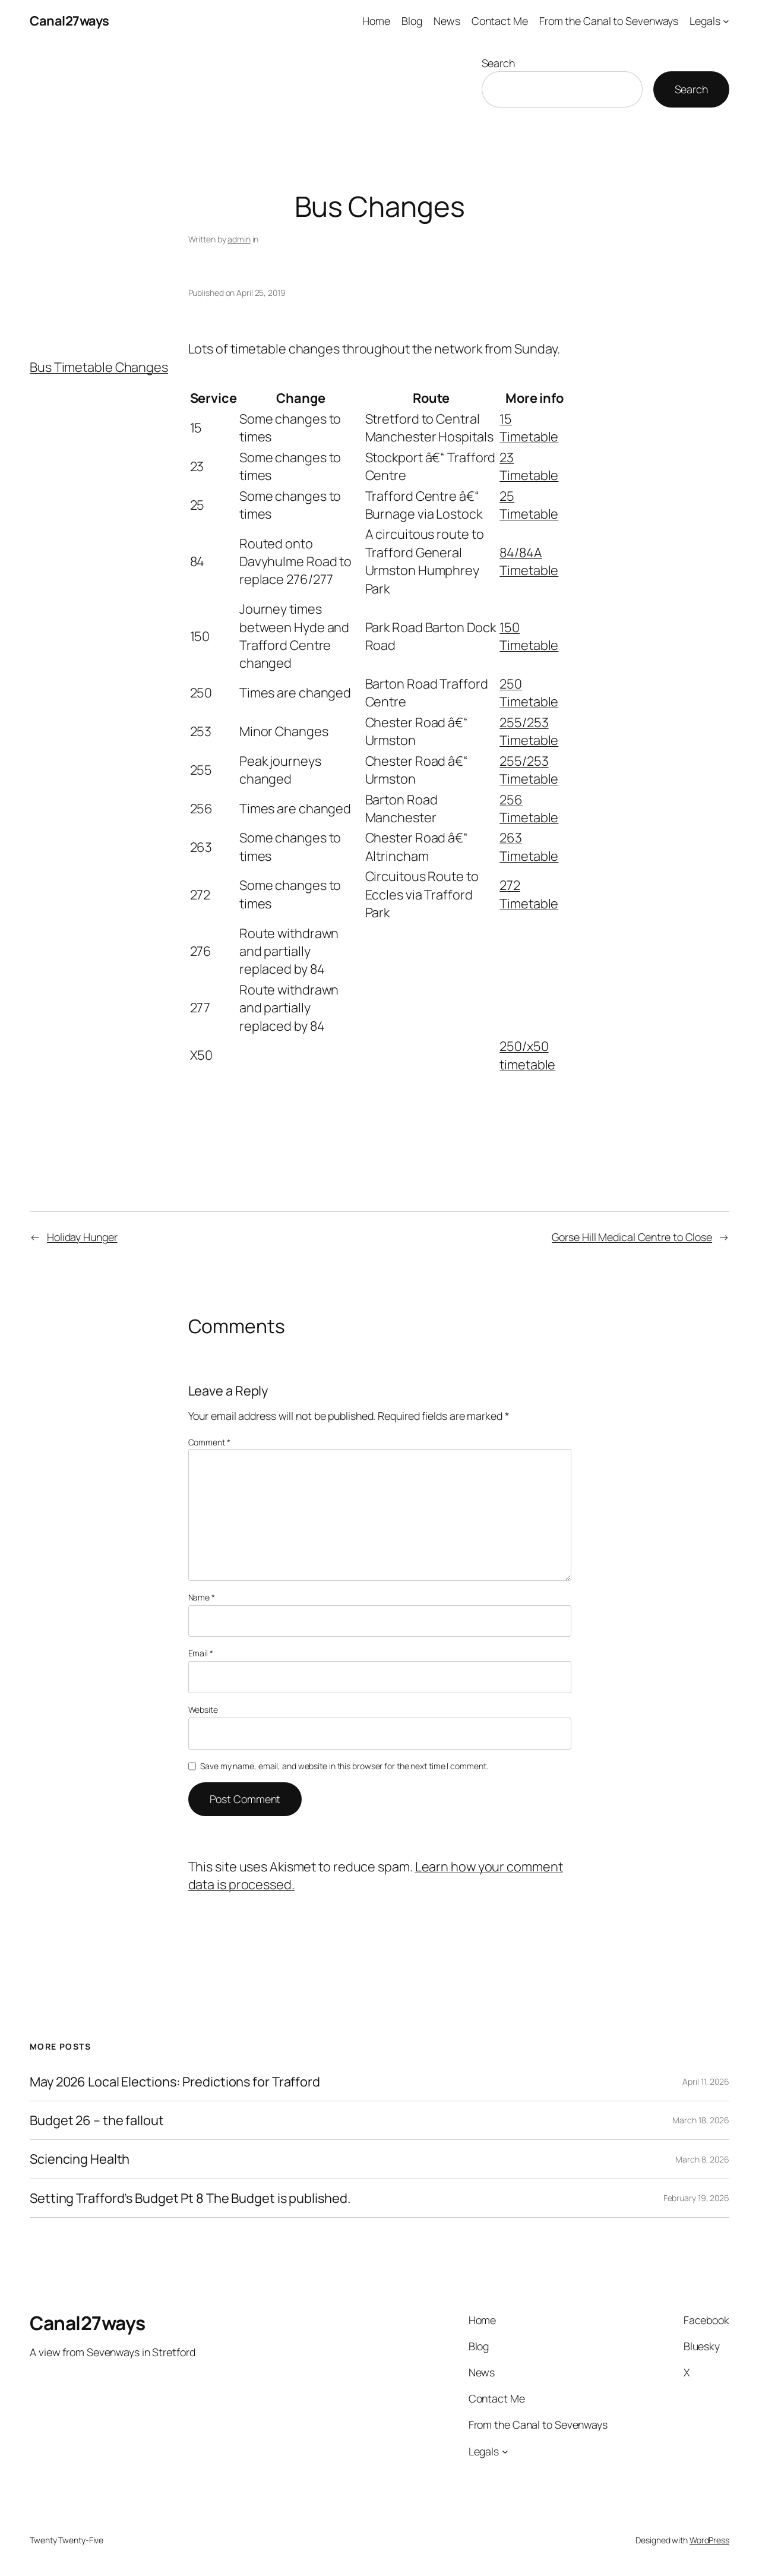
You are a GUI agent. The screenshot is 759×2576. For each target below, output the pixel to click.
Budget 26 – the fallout (97, 2120)
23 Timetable (528, 466)
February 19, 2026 (696, 2198)
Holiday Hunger (82, 1237)
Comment (209, 1442)
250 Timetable (528, 693)
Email (200, 1653)
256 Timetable (528, 808)
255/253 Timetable (528, 731)
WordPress (709, 2540)
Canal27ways (69, 21)
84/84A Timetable (528, 561)
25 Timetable (528, 505)
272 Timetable (528, 894)
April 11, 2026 (705, 2081)
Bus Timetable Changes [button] (99, 367)
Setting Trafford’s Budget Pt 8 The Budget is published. (190, 2198)
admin (239, 239)
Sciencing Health (79, 2159)
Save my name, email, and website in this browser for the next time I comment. (344, 1766)
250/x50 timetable (527, 1055)
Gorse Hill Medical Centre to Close (632, 1237)
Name (201, 1597)
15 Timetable (528, 428)
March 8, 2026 (702, 2159)
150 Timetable (528, 636)
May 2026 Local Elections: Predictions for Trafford (175, 2082)
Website (203, 1709)
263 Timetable (528, 846)
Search (498, 63)
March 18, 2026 (700, 2120)
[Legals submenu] (726, 21)
